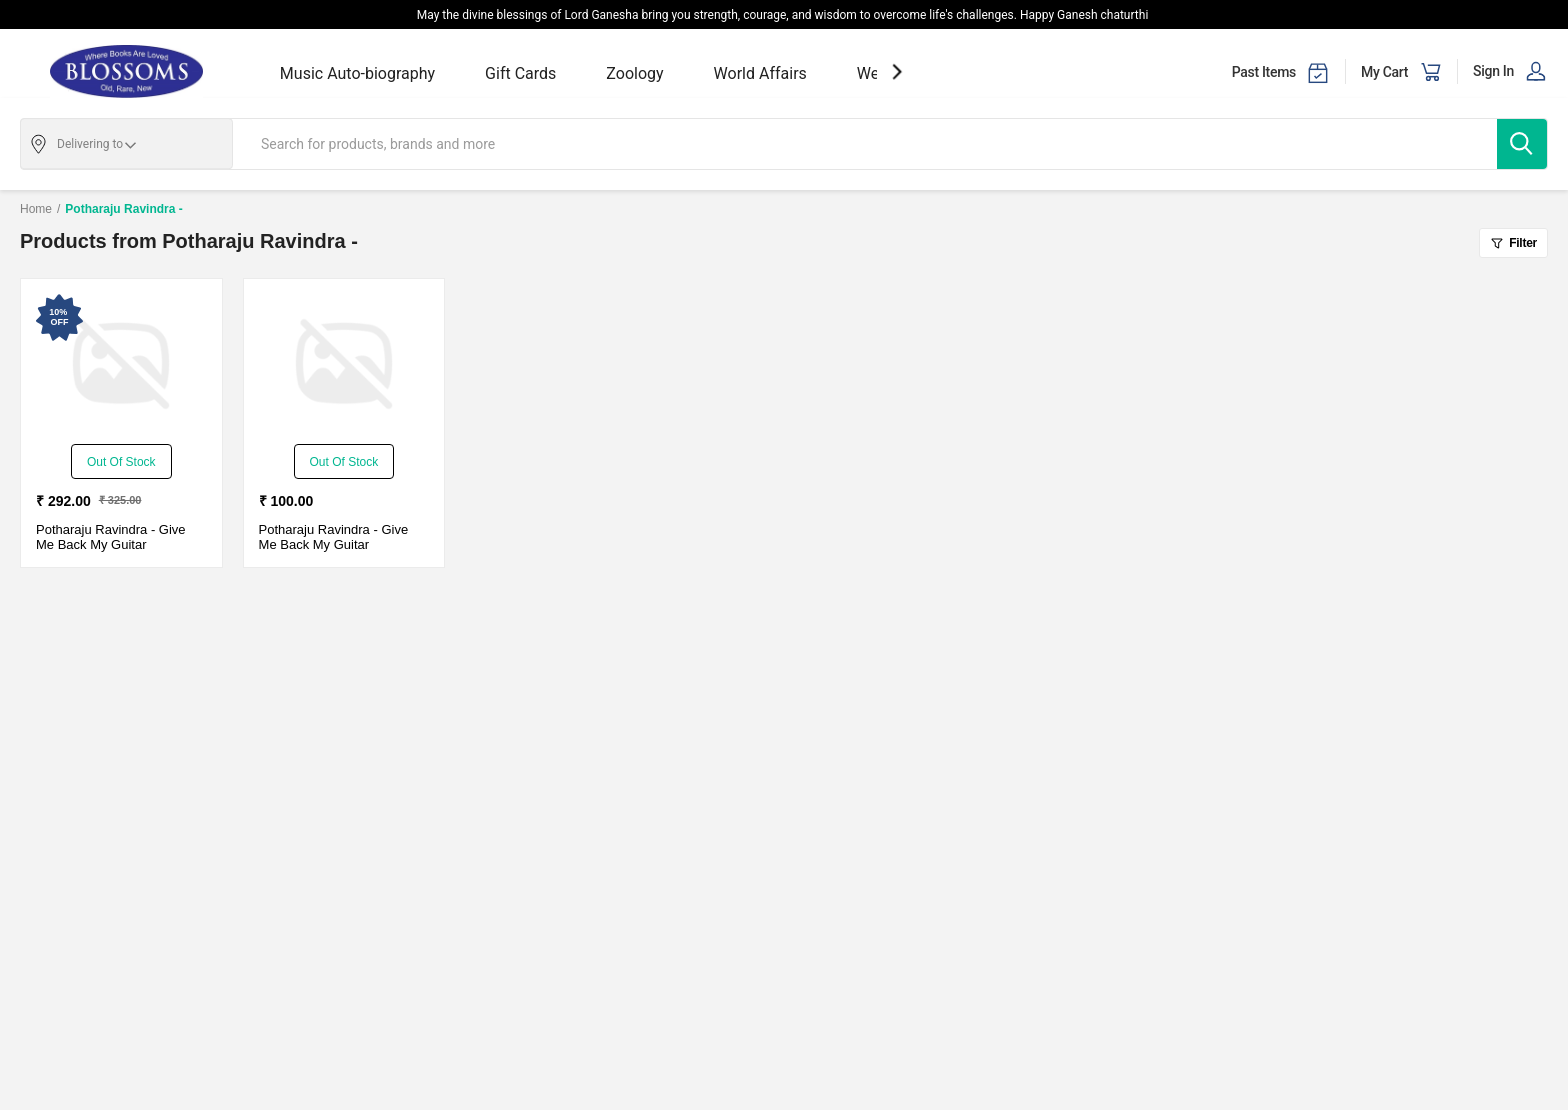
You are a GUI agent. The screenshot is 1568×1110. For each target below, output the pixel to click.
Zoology (634, 73)
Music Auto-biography (357, 73)
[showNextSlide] (897, 71)
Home (36, 209)
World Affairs (760, 73)
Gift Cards (520, 73)
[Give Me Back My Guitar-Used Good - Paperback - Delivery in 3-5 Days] (121, 364)
